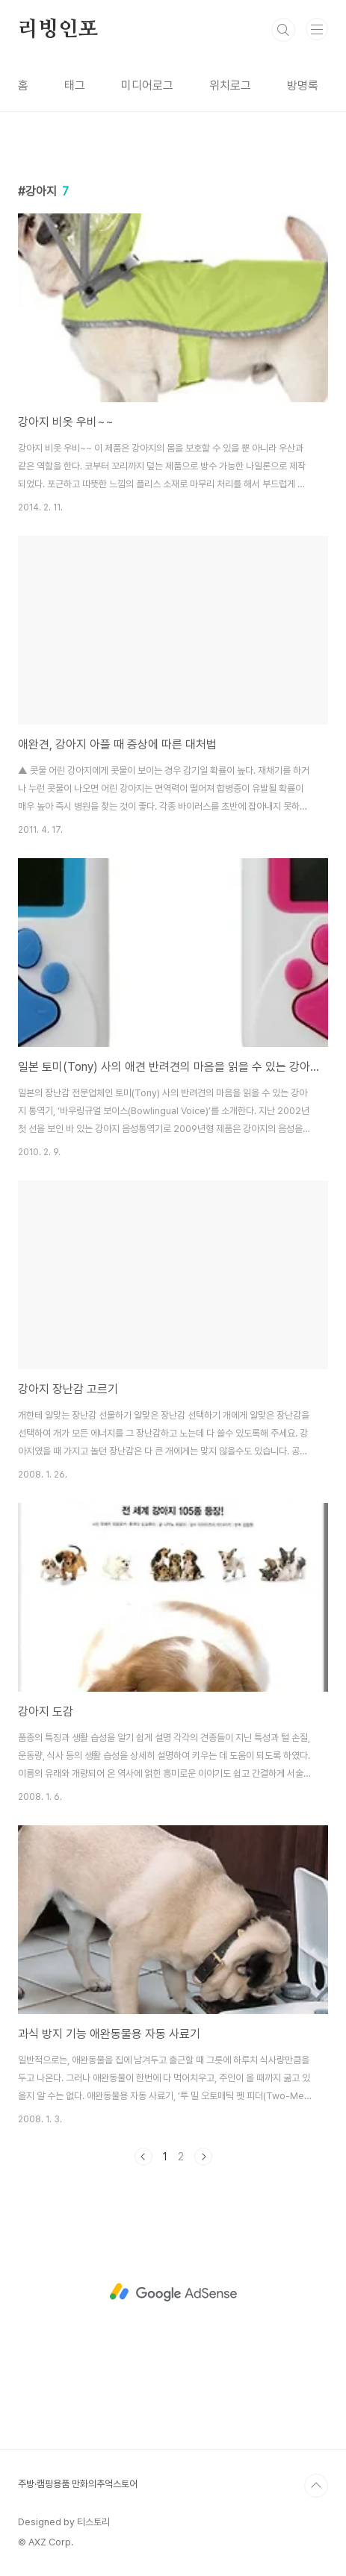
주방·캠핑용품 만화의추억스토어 (78, 2483)
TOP (316, 2486)
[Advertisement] (173, 2292)
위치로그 (230, 85)
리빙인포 (58, 29)
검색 (283, 30)
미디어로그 (147, 85)
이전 (143, 2157)
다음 (203, 2157)
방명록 (302, 85)
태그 (74, 85)
